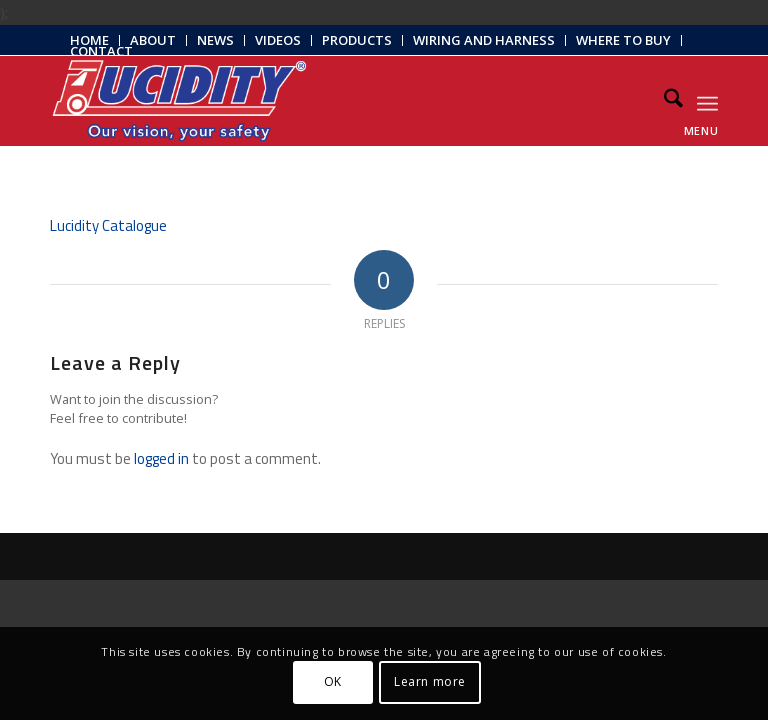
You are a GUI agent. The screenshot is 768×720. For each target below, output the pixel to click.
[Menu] (707, 101)
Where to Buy (623, 40)
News (215, 40)
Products (357, 40)
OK (333, 681)
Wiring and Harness (484, 40)
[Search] (663, 101)
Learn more (430, 681)
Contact (101, 51)
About (153, 40)
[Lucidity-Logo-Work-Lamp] (179, 101)
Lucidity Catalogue (108, 225)
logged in (161, 458)
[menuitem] (153, 40)
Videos (278, 40)
